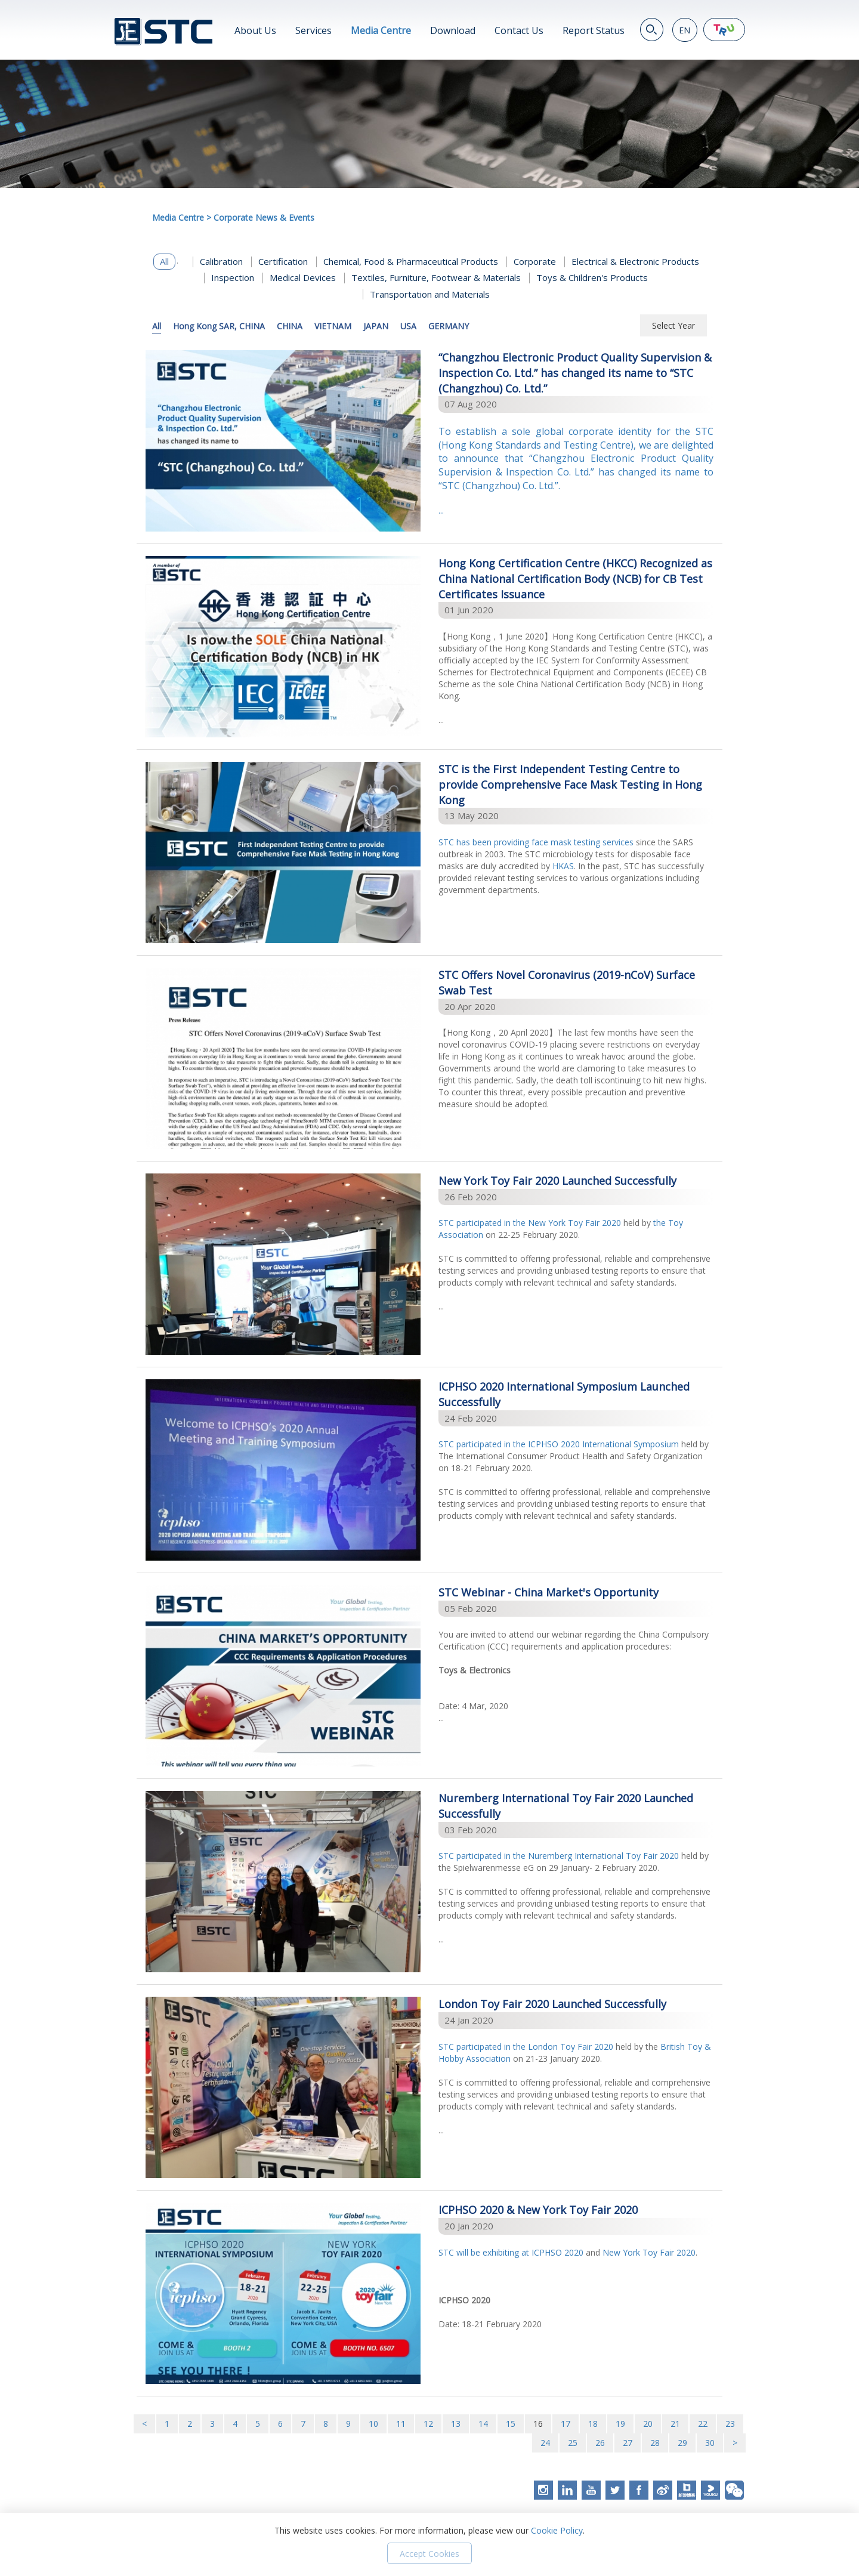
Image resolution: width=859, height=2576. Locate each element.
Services (313, 30)
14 (483, 2423)
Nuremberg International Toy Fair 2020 (603, 1855)
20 (648, 2423)
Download (452, 30)
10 (373, 2423)
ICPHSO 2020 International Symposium (602, 1444)
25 (572, 2442)
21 (675, 2423)
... (575, 470)
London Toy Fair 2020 (570, 2046)
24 (545, 2442)
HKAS (563, 866)
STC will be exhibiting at (485, 2252)
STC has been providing (485, 842)
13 (456, 2423)
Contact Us (519, 30)
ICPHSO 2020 (557, 2252)
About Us (255, 30)
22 (702, 2423)
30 (710, 2442)
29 (682, 2442)
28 (655, 2442)
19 (620, 2423)
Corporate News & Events (264, 217)
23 (730, 2423)
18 (593, 2423)
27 (627, 2442)
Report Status (594, 30)
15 (510, 2423)
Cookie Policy (557, 2530)
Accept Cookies (429, 2553)
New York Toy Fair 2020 (574, 1222)
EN (684, 30)
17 (565, 2423)
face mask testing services (583, 842)
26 (600, 2442)
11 (401, 2423)
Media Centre (381, 30)
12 (428, 2423)
